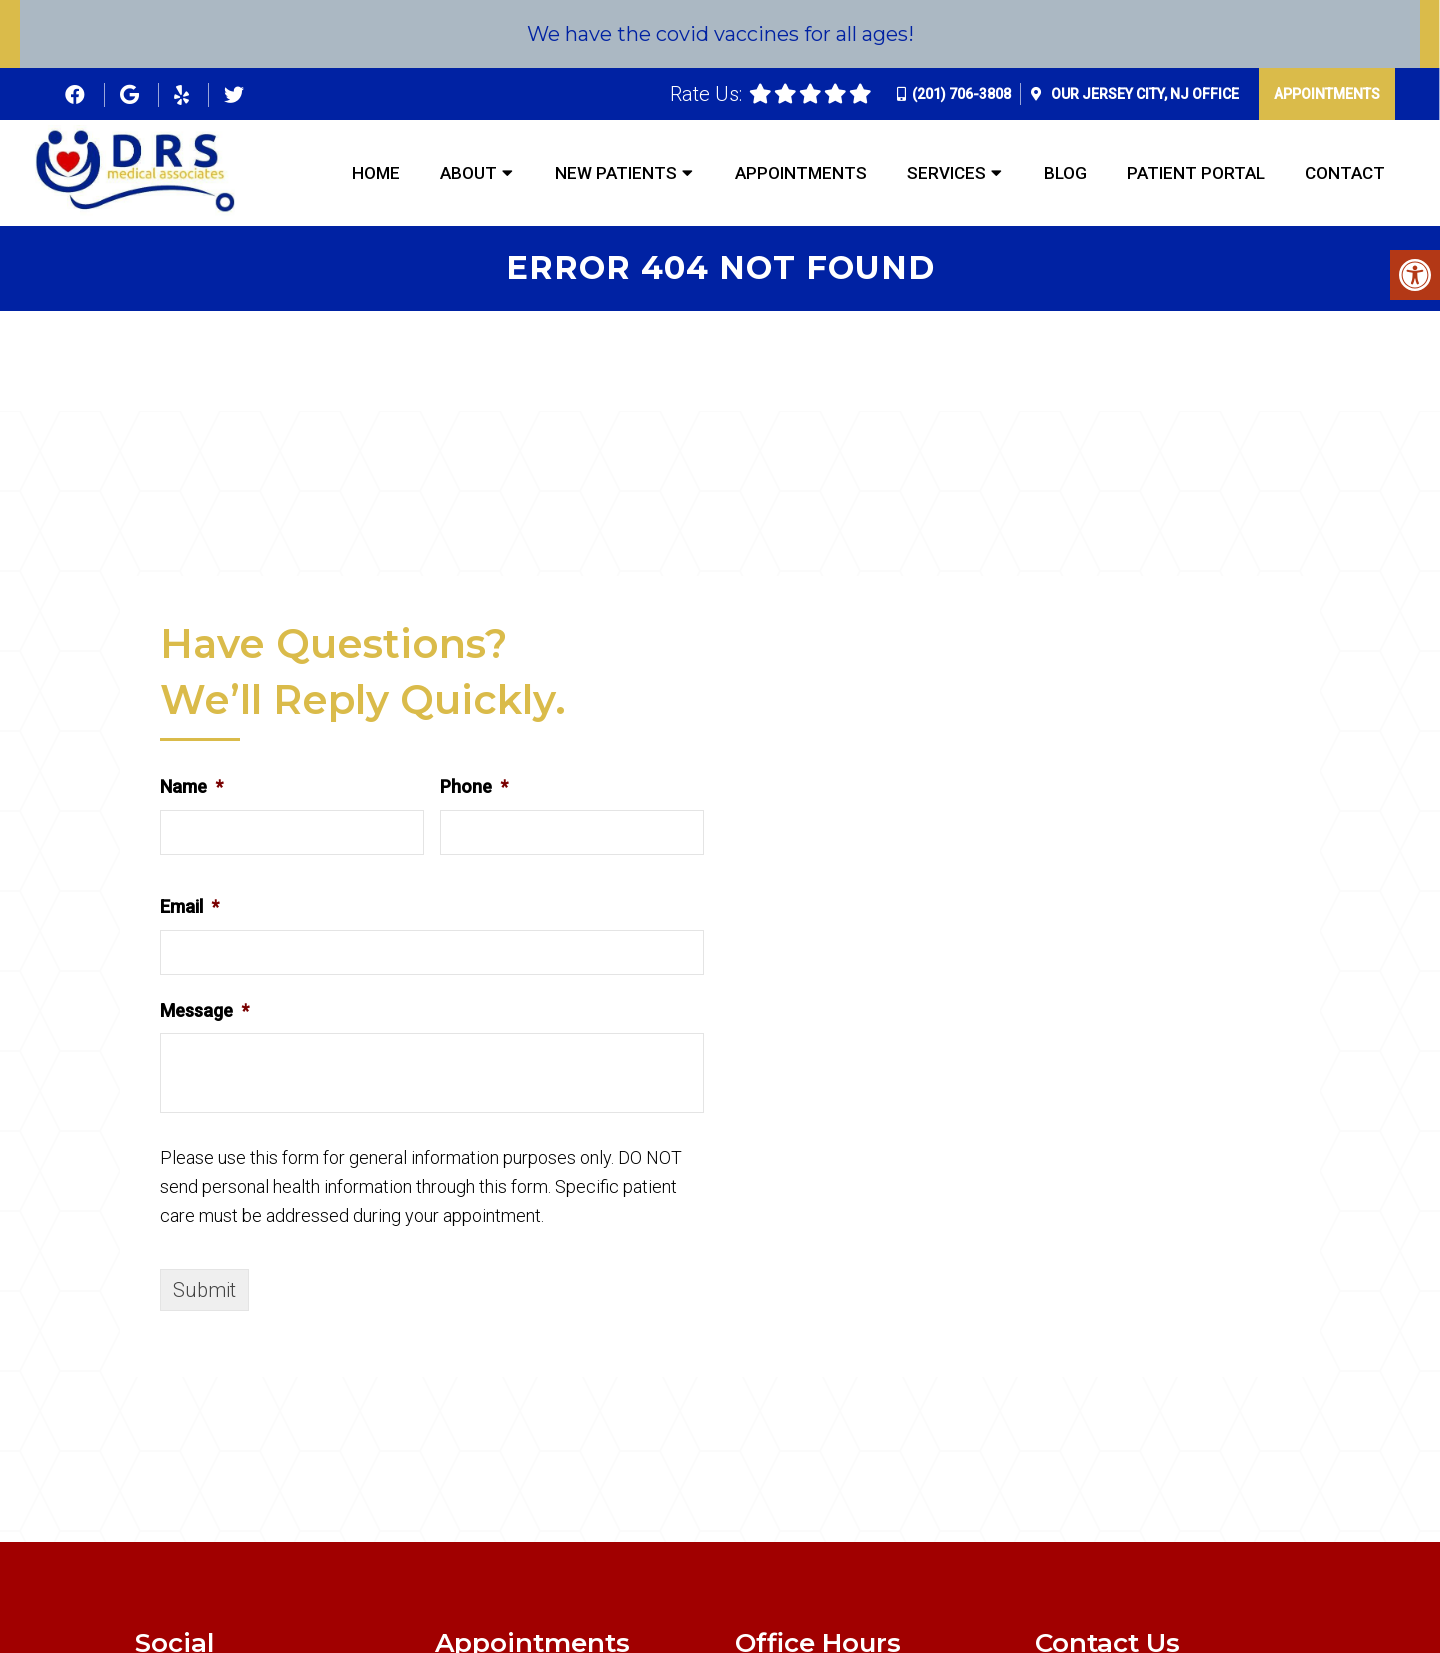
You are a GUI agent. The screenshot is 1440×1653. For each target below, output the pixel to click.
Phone (474, 786)
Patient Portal (1196, 173)
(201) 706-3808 (961, 94)
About (468, 173)
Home (376, 173)
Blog (1065, 173)
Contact (1345, 173)
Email (189, 906)
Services (946, 173)
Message (204, 1010)
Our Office (1143, 94)
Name (191, 786)
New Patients (616, 173)
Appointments (1327, 94)
